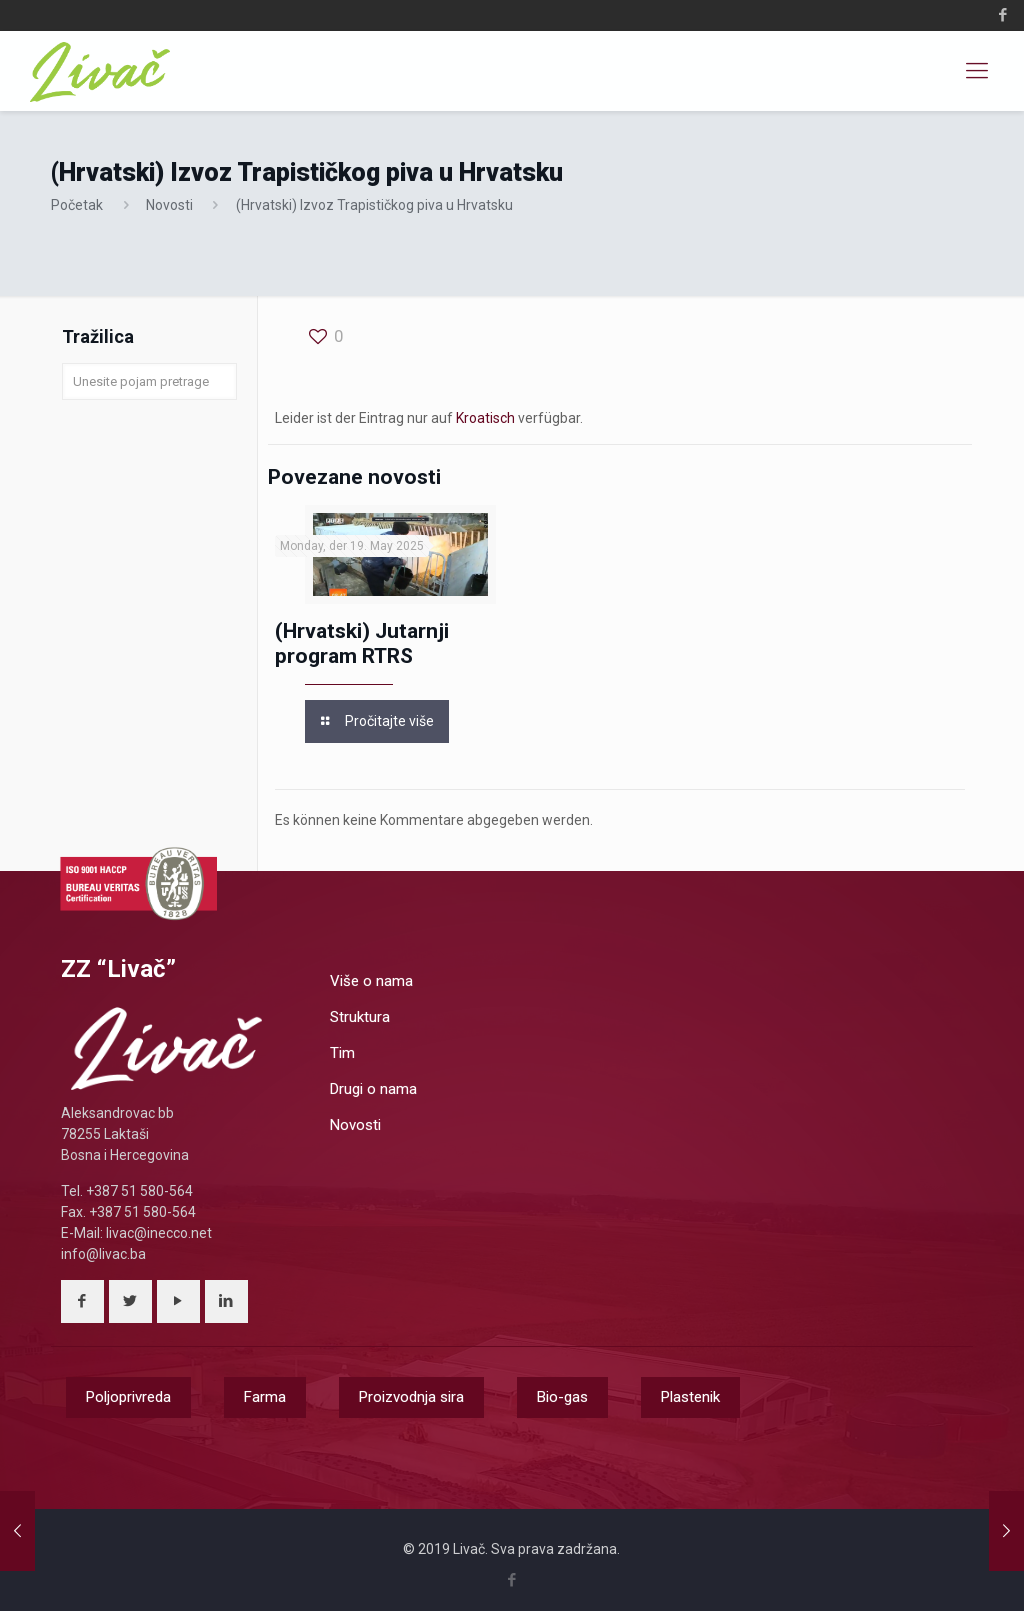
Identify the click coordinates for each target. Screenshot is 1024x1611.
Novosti (169, 205)
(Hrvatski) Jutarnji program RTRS (362, 643)
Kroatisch (485, 418)
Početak (77, 205)
